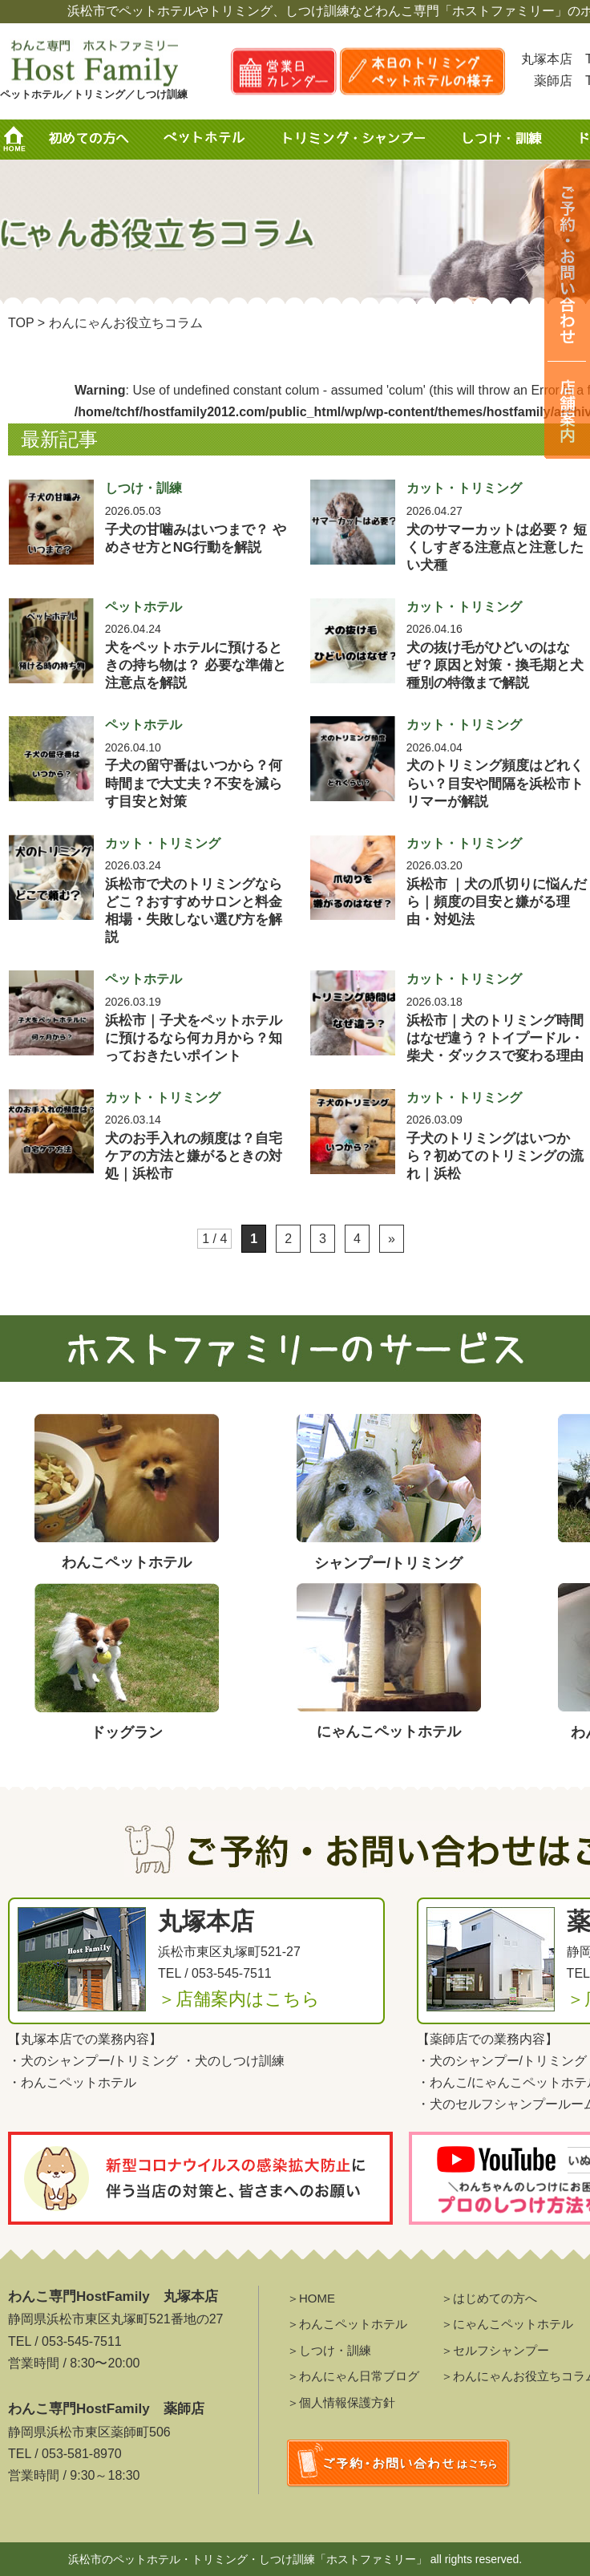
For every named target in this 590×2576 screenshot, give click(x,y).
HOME (20, 139)
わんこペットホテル (78, 2082)
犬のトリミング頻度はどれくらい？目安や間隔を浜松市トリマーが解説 (495, 783)
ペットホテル (208, 139)
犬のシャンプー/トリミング (99, 2061)
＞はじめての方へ (489, 2298)
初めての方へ (88, 139)
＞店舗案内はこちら (239, 1999)
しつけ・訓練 (500, 139)
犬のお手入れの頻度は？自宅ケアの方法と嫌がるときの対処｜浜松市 (193, 1156)
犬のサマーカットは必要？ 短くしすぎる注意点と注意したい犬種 (497, 547)
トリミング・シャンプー (360, 139)
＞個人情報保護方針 (341, 2402)
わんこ (449, 2082)
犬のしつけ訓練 (240, 2061)
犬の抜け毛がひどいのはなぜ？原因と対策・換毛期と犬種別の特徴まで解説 (495, 665)
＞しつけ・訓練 (329, 2350)
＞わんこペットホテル (347, 2324)
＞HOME (311, 2298)
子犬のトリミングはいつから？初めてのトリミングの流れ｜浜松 (495, 1156)
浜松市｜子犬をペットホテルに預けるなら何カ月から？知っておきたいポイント (193, 1038)
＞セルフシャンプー (495, 2350)
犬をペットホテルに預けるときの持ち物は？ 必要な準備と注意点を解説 (195, 665)
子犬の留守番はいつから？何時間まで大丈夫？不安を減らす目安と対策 (193, 783)
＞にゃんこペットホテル (507, 2324)
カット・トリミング (464, 488)
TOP (21, 323)
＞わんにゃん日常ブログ (353, 2376)
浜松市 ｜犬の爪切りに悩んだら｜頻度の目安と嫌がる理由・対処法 (497, 902)
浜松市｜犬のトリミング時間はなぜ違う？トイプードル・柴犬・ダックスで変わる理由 (495, 1038)
